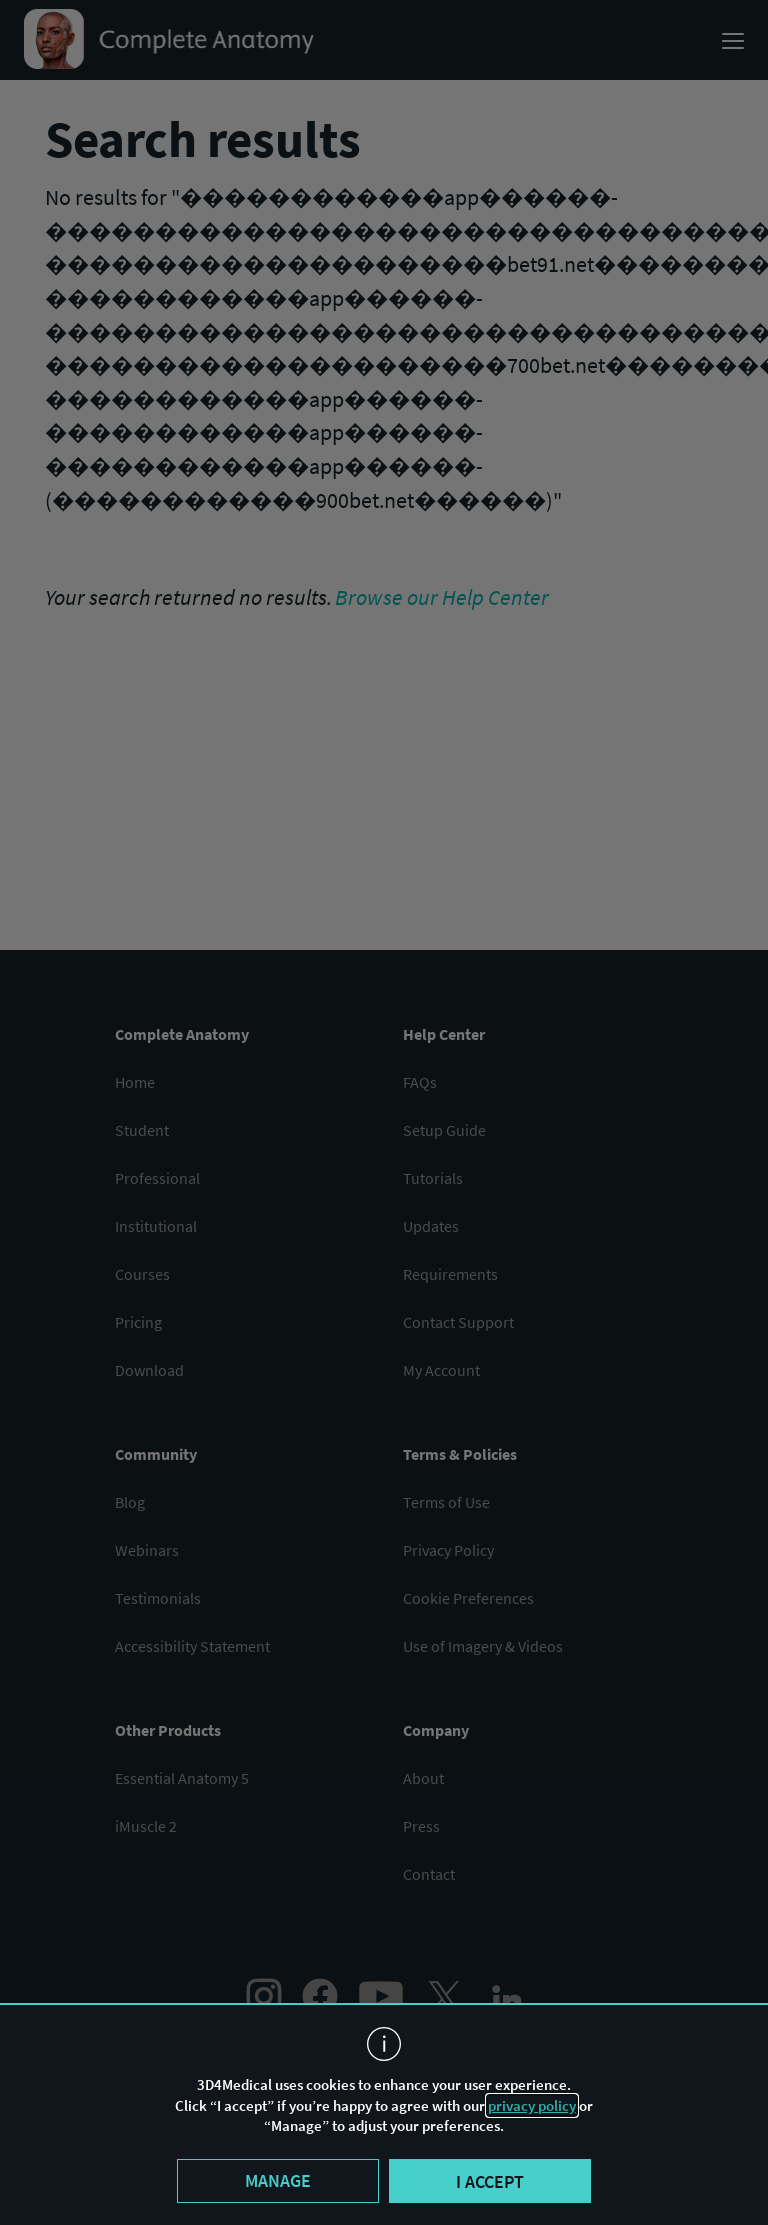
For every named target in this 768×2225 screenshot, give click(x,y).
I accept (490, 2181)
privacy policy (532, 2105)
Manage (278, 2180)
